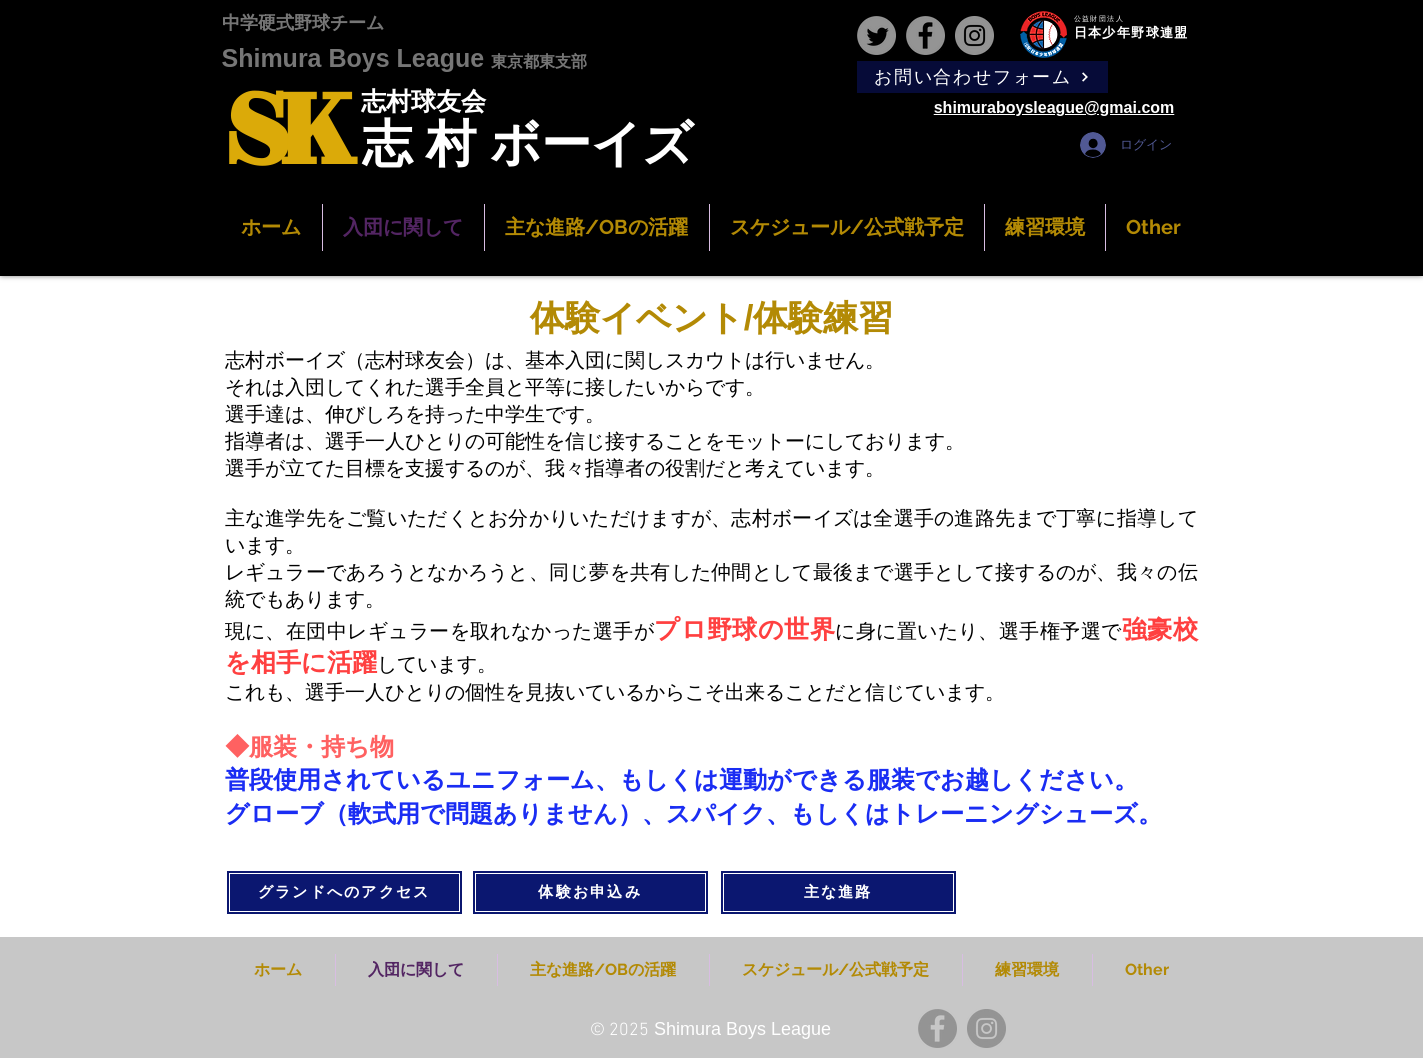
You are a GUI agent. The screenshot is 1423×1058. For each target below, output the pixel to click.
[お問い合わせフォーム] (982, 77)
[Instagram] (974, 35)
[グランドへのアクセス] (344, 892)
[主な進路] (838, 892)
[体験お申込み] (590, 892)
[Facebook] (925, 35)
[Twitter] (876, 35)
